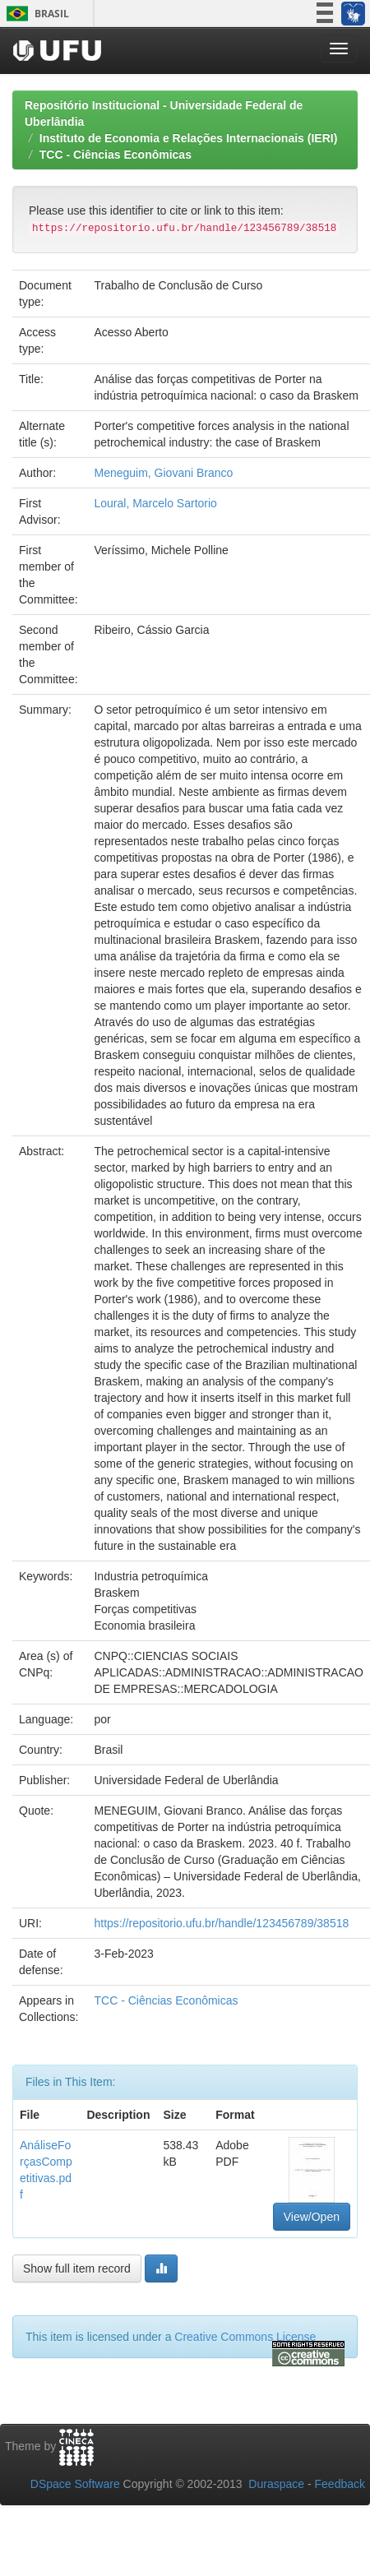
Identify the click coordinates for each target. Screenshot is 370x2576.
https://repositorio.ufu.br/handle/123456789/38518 (221, 1923)
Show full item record (77, 2268)
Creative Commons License (245, 2336)
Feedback (340, 2483)
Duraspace (276, 2483)
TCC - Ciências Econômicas (115, 154)
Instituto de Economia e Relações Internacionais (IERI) (188, 138)
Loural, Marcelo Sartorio (155, 503)
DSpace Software (75, 2483)
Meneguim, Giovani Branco (163, 472)
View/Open (312, 2216)
